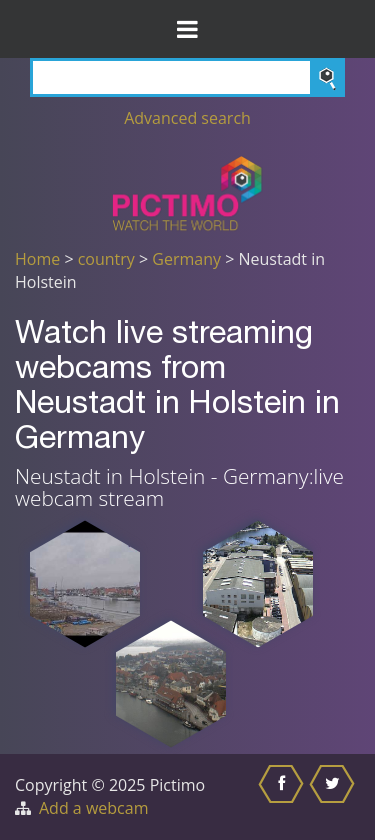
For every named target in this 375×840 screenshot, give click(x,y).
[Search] (187, 77)
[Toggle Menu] (187, 29)
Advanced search (187, 118)
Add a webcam (93, 808)
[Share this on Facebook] (283, 797)
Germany (186, 259)
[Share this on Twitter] (334, 797)
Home (37, 259)
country (106, 259)
